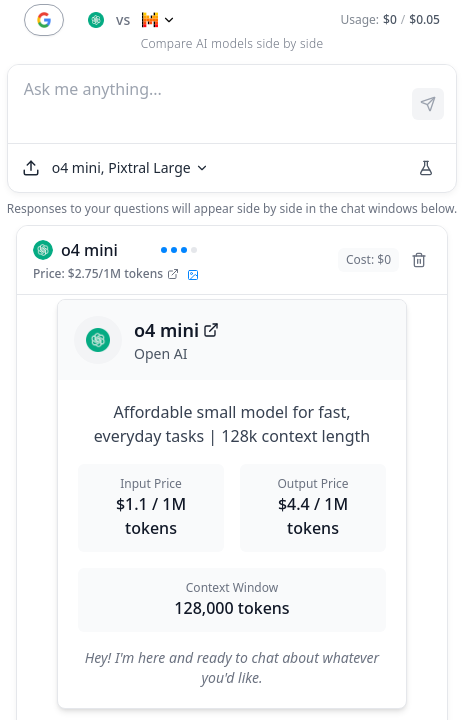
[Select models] (130, 168)
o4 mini (176, 330)
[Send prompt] (428, 104)
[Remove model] (419, 260)
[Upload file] (31, 168)
